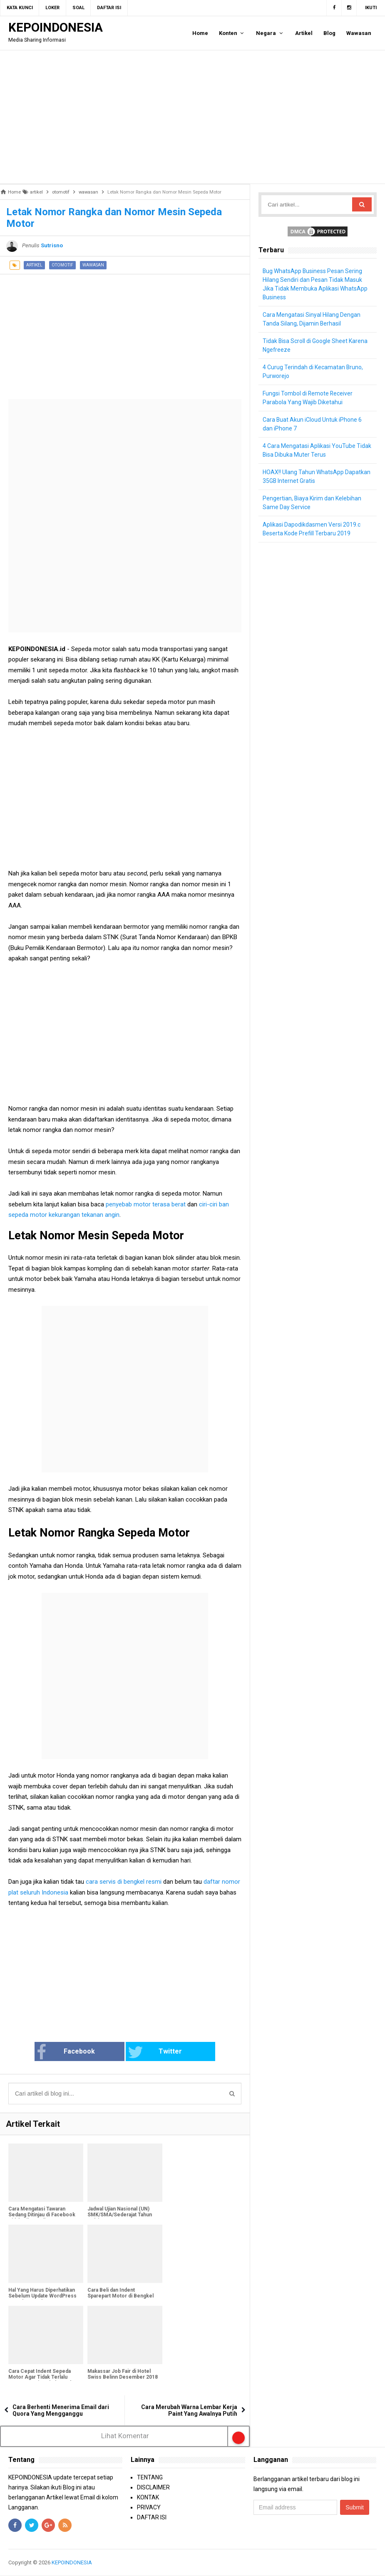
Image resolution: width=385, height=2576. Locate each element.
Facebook (76, 2052)
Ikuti (371, 7)
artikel (34, 265)
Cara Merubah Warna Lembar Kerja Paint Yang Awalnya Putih (189, 2410)
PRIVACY (149, 2507)
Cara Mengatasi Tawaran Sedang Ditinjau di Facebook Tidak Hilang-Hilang (41, 2214)
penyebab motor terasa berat (146, 1204)
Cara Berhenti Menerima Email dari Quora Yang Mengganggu (60, 2410)
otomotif (62, 265)
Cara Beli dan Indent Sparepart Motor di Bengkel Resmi (120, 2296)
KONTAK (148, 2497)
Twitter (152, 2052)
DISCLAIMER (153, 2487)
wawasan (93, 265)
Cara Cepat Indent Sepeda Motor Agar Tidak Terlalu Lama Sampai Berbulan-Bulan (42, 2377)
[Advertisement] (192, 117)
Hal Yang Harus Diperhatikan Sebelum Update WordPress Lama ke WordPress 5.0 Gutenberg (42, 2298)
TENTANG (150, 2477)
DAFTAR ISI (151, 2517)
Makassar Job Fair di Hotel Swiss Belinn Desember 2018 (122, 2374)
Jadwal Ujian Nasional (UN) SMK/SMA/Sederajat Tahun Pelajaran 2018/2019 (119, 2214)
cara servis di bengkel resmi (124, 1881)
